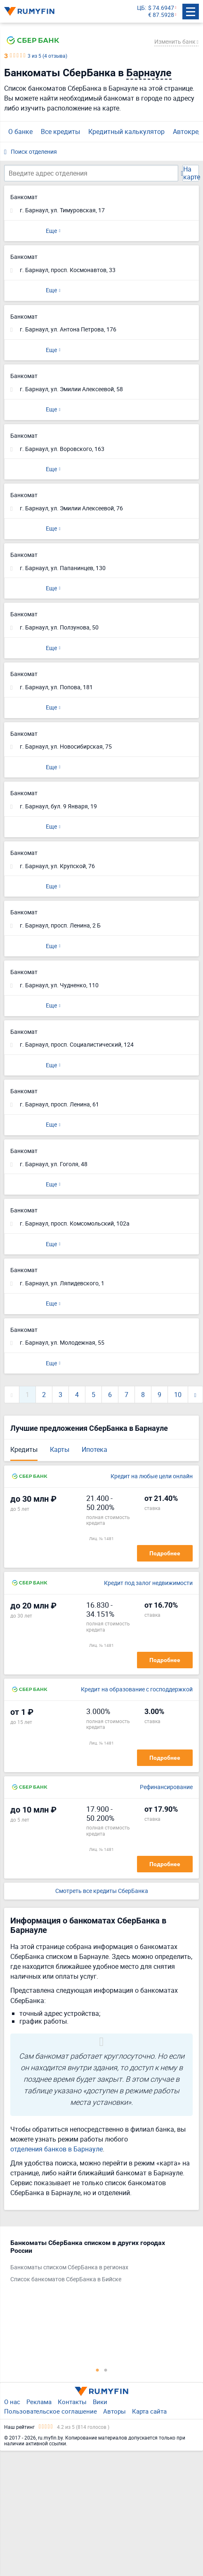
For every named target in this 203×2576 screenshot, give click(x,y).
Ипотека (94, 1449)
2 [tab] (106, 2370)
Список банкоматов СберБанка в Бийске (65, 2279)
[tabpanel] (97, 2263)
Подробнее (164, 1553)
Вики (100, 2401)
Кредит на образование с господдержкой (137, 1689)
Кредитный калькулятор (126, 131)
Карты (59, 1449)
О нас (12, 2401)
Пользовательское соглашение (50, 2411)
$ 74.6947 (161, 8)
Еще (51, 231)
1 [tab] (97, 2370)
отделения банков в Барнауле (56, 2148)
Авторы (114, 2411)
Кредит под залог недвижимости (148, 1583)
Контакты (72, 2401)
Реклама (39, 2401)
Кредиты (24, 1449)
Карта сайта (149, 2411)
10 (178, 1394)
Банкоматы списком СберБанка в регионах (69, 2267)
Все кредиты (60, 131)
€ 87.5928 (161, 15)
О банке (20, 131)
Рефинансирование (166, 1787)
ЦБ (141, 8)
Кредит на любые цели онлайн (152, 1476)
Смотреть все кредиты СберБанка (101, 1891)
